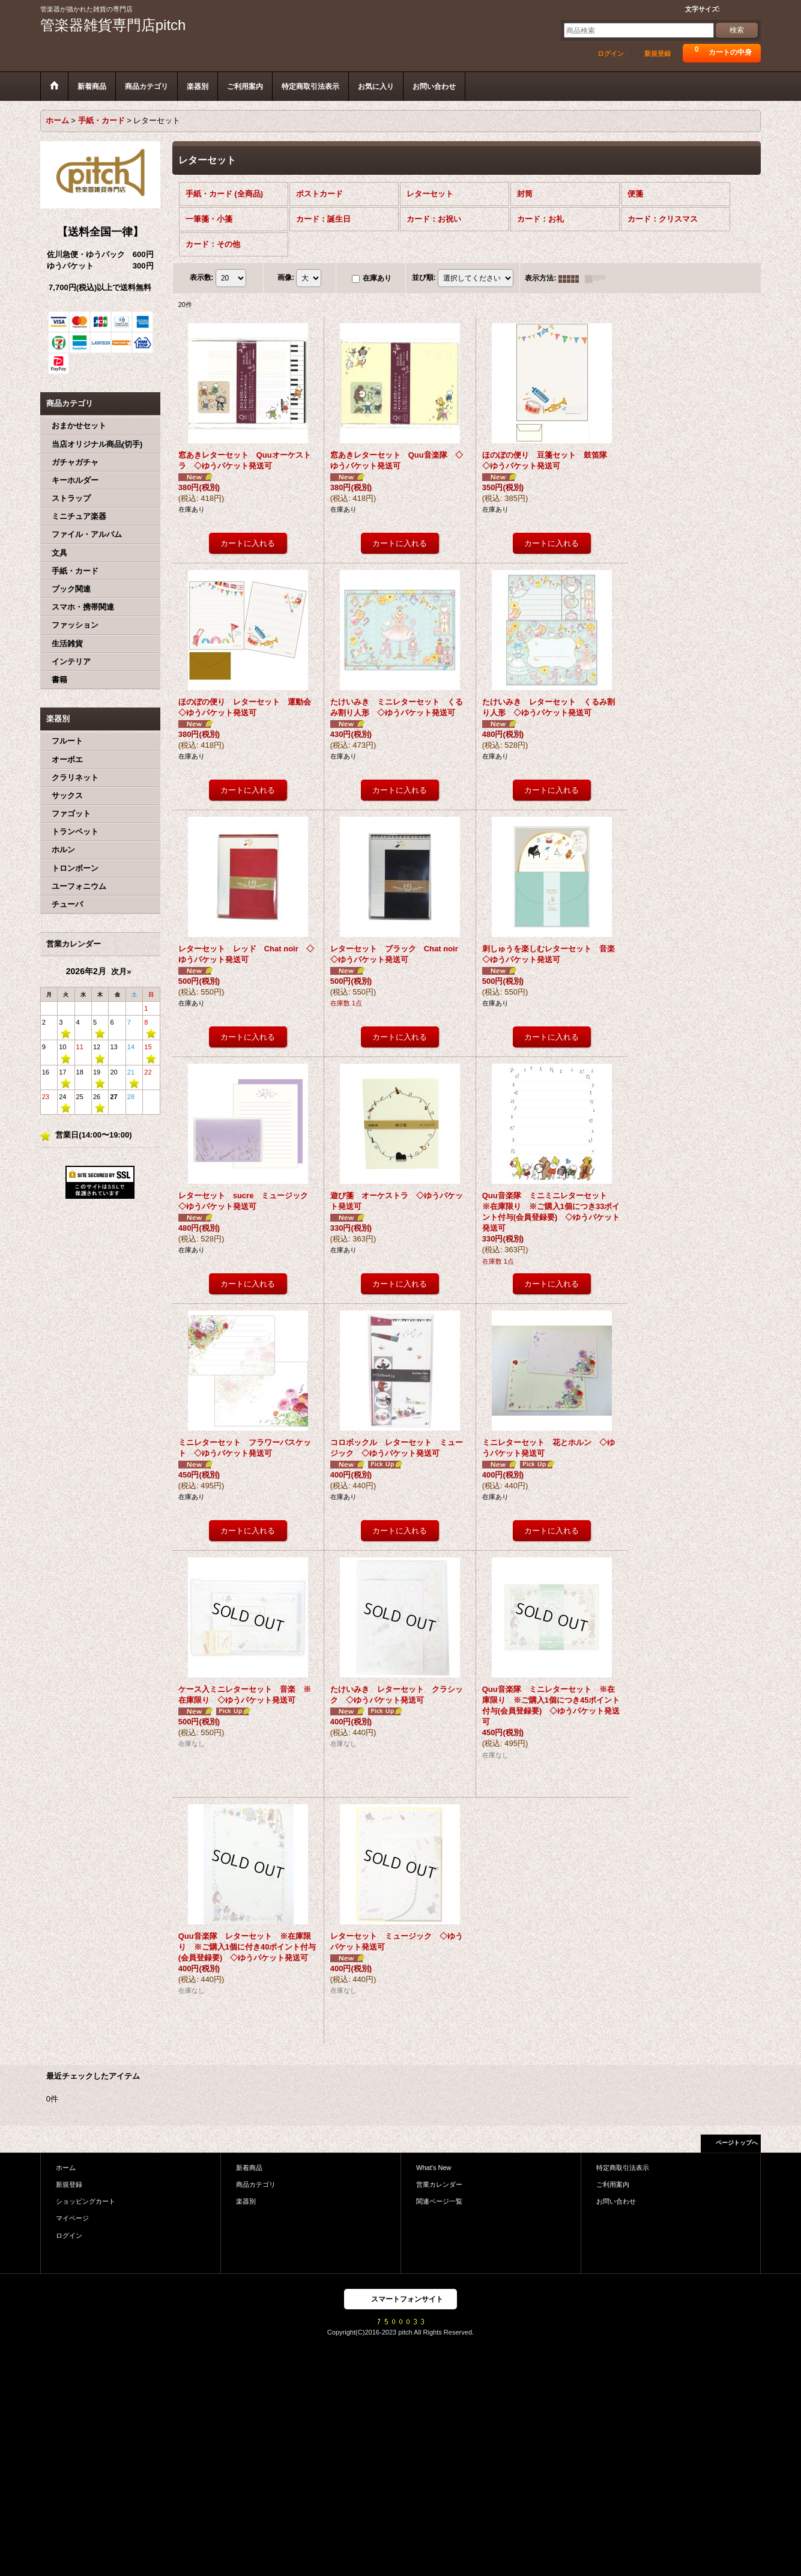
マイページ (72, 2218)
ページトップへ (737, 2142)
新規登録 (657, 53)
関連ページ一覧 (439, 2201)
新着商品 (249, 2167)
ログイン (610, 53)
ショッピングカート (85, 2201)
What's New (434, 2167)
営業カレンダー (439, 2184)
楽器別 (246, 2201)
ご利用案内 (612, 2184)
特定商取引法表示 (622, 2167)
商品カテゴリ (256, 2184)
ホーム (66, 2167)
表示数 (202, 278)
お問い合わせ (616, 2201)
